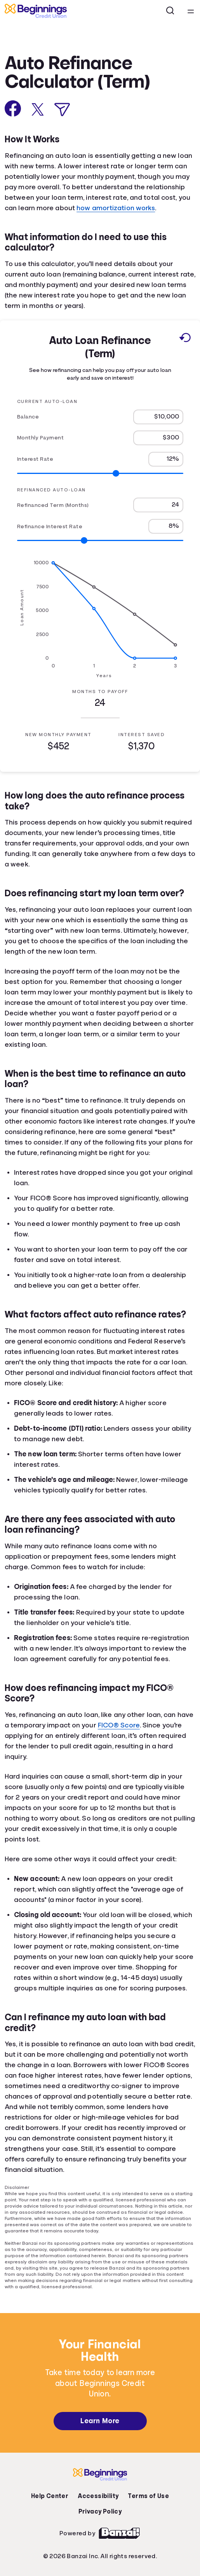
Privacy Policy (100, 2512)
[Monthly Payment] (158, 437)
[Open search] (170, 10)
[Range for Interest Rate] (100, 473)
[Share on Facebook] (13, 108)
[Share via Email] (62, 109)
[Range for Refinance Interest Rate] (100, 540)
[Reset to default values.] (185, 339)
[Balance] (158, 416)
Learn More (99, 2420)
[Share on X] (37, 109)
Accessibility (98, 2496)
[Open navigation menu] (190, 10)
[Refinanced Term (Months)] (158, 505)
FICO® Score (119, 1725)
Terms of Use (148, 2496)
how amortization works (116, 207)
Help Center (49, 2496)
